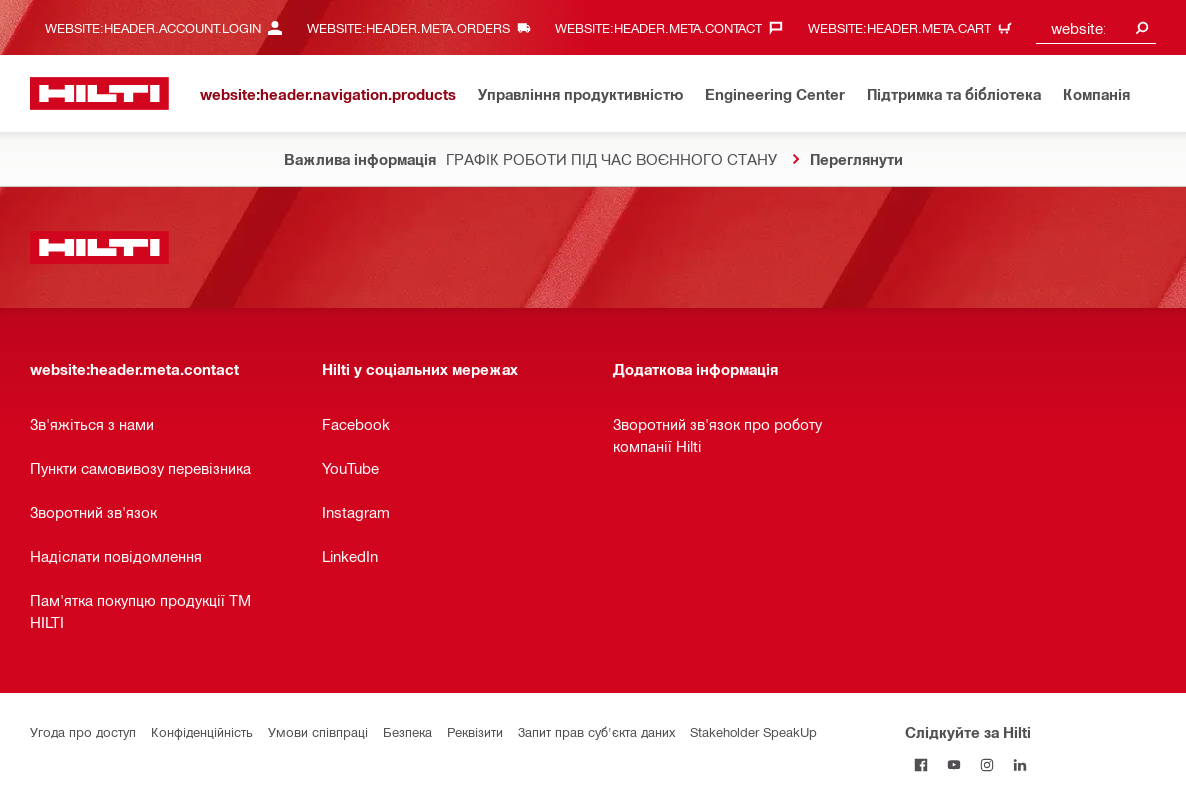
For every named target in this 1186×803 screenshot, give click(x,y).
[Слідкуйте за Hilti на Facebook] (921, 764)
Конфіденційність (202, 731)
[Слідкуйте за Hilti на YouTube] (954, 764)
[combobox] (1096, 27)
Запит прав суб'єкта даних (596, 731)
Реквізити (475, 731)
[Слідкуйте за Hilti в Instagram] (987, 764)
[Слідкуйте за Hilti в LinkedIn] (1020, 764)
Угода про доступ (83, 731)
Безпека (407, 731)
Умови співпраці (318, 731)
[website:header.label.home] (99, 93)
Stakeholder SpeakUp (753, 731)
